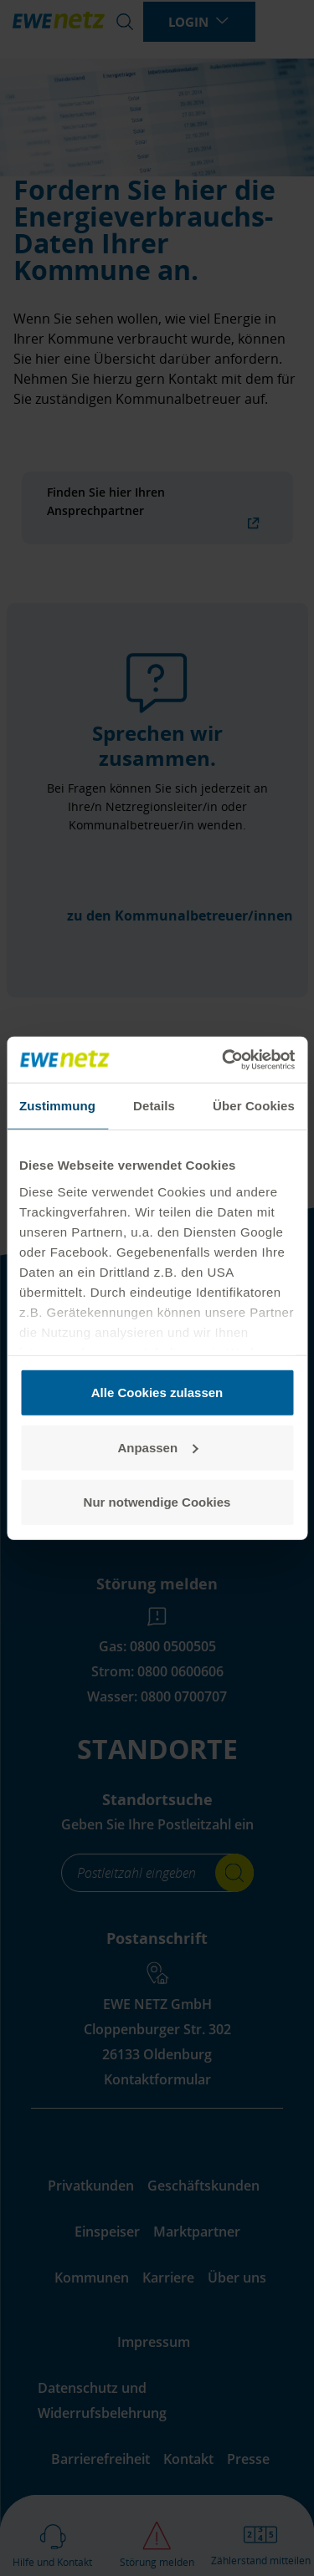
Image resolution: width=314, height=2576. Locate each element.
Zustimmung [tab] (57, 1106)
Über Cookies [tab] (254, 1106)
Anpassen (157, 1447)
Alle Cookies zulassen (157, 1392)
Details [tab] (154, 1106)
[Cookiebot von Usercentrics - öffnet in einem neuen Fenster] (223, 1059)
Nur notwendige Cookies (157, 1502)
